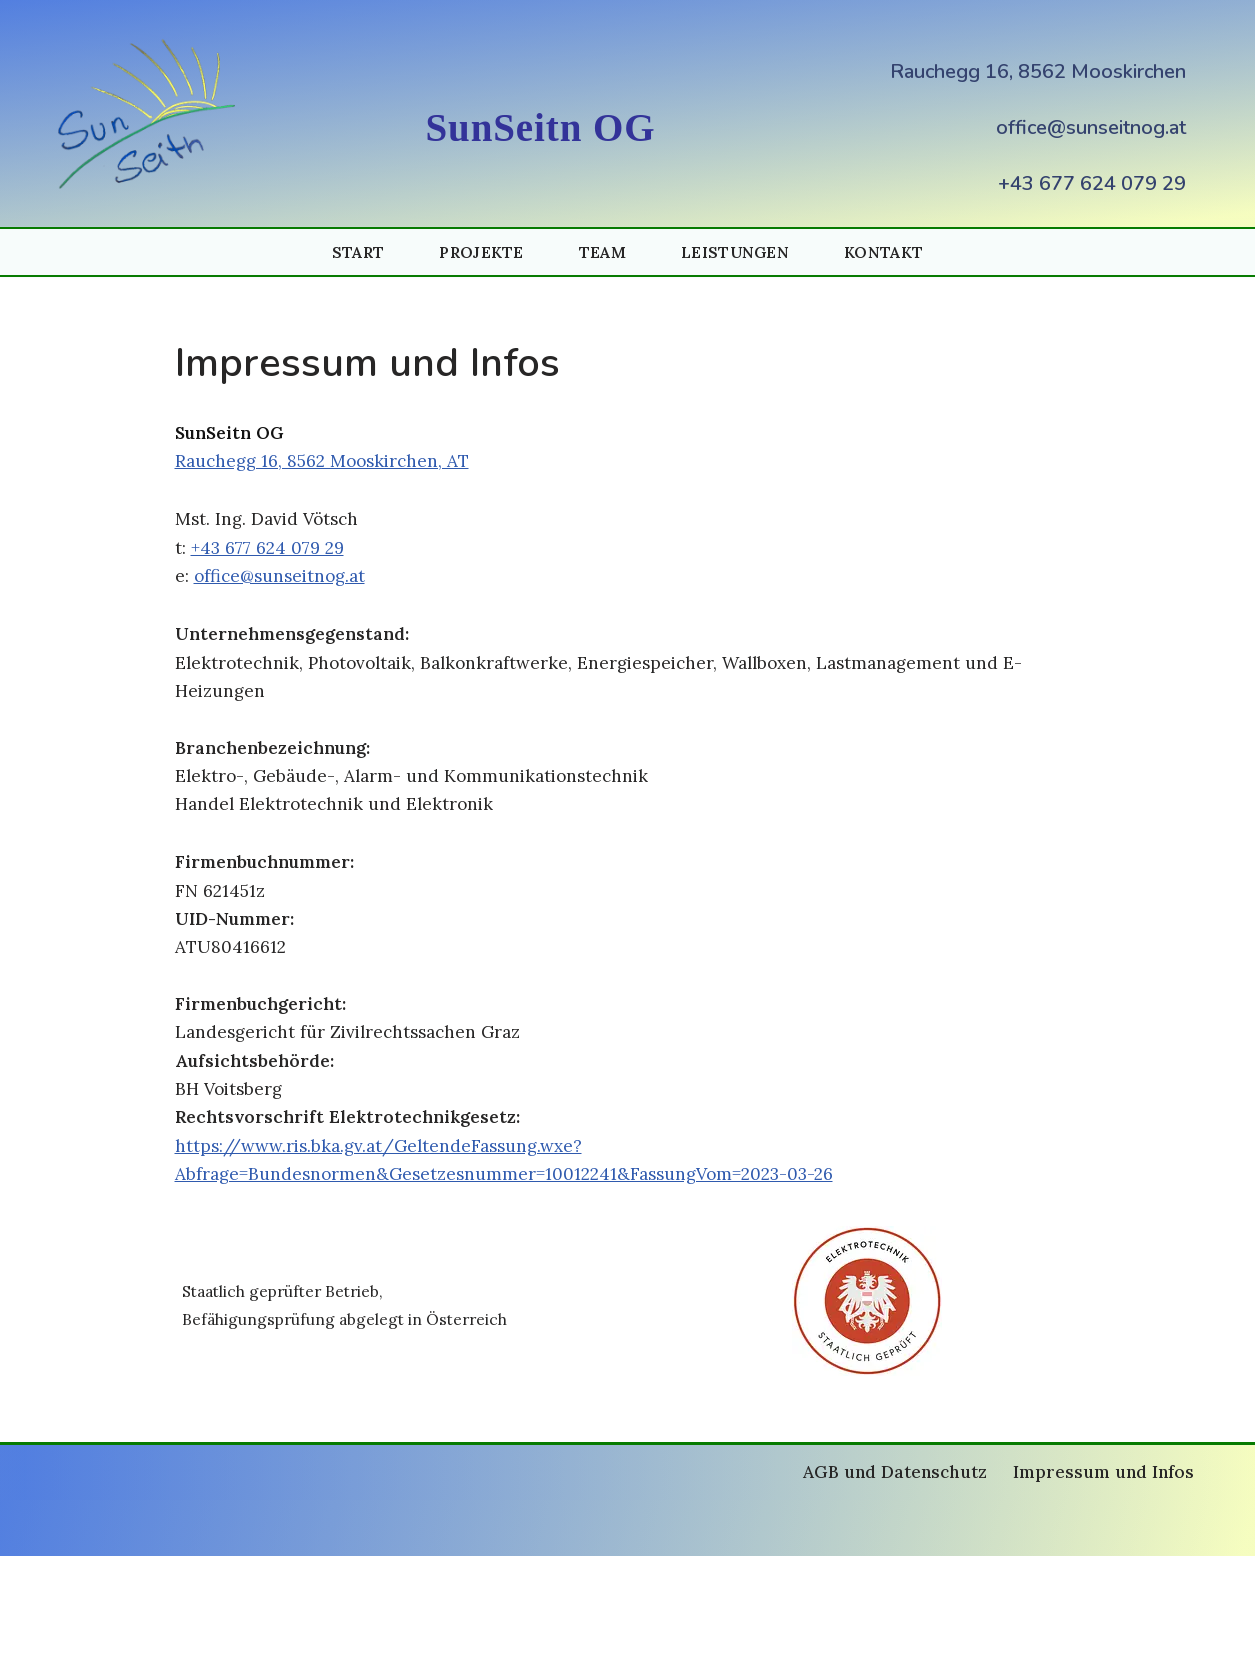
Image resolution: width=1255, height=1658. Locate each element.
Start (346, 254)
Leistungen (739, 254)
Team (600, 254)
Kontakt (894, 254)
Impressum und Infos (1096, 1575)
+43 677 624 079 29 (1092, 183)
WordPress (318, 1630)
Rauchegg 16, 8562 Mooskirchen (1038, 71)
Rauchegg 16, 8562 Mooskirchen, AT (336, 469)
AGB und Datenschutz (871, 1575)
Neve (81, 1630)
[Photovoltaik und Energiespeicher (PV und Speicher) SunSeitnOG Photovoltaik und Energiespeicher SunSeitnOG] (151, 114)
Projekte (473, 254)
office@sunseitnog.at (1091, 127)
